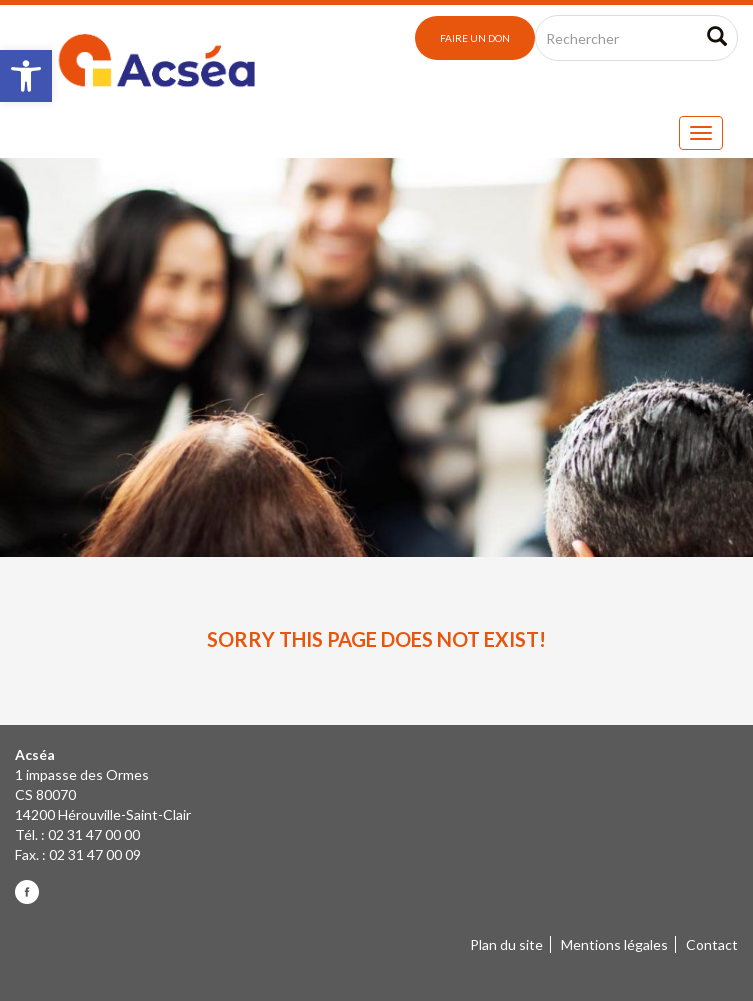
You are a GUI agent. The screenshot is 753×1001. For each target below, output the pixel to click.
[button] (26, 76)
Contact (712, 944)
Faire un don (475, 38)
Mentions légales (614, 944)
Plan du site (506, 944)
